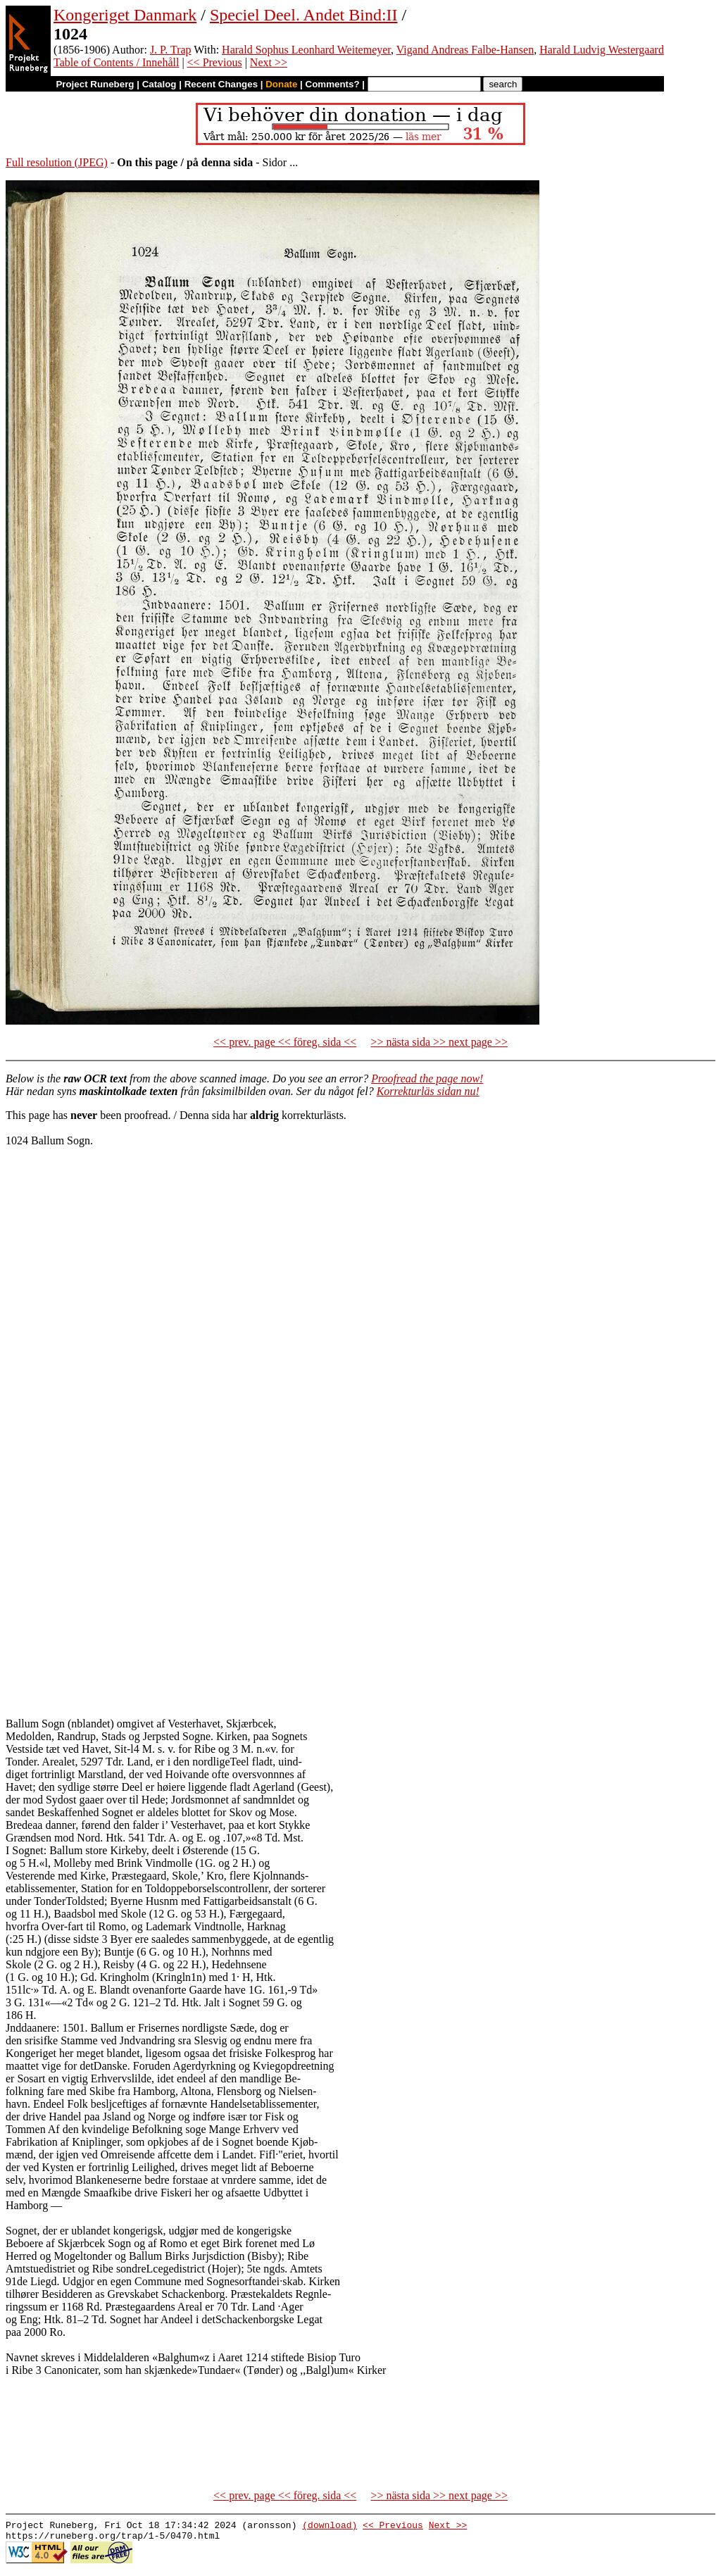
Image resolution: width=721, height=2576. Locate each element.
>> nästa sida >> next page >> (439, 1042)
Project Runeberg (95, 84)
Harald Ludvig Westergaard (601, 50)
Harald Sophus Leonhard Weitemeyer (306, 50)
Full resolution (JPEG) (57, 162)
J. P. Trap (171, 50)
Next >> (268, 62)
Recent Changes (221, 84)
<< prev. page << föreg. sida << (284, 1042)
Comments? (333, 84)
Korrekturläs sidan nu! (428, 1091)
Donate (281, 84)
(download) (329, 2526)
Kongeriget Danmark (125, 15)
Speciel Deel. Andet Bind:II (304, 15)
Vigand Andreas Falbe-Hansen (465, 50)
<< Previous (214, 62)
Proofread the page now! (427, 1078)
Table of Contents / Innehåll (116, 62)
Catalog (159, 84)
